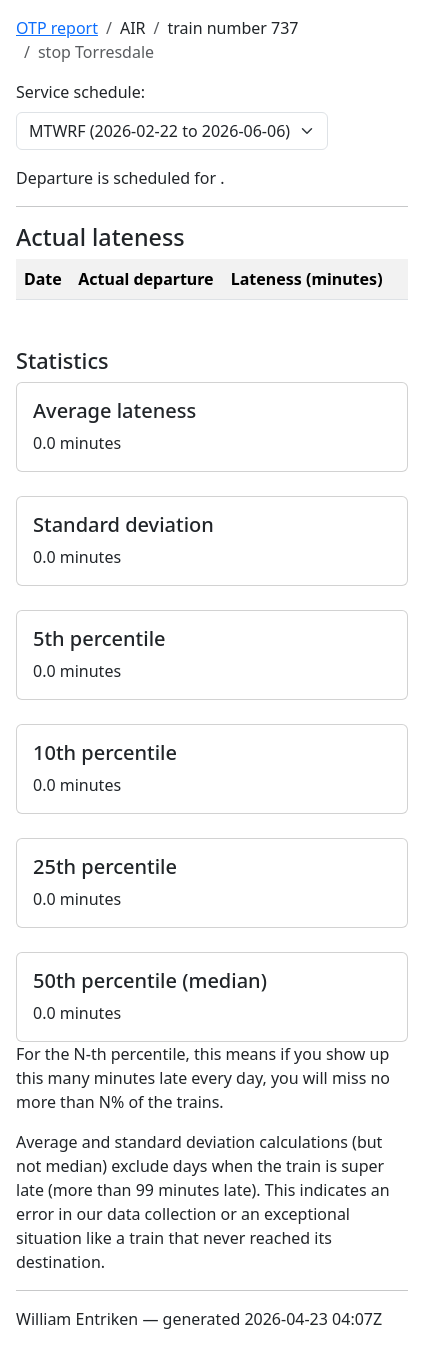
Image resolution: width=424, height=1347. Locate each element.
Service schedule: (80, 92)
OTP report (57, 28)
